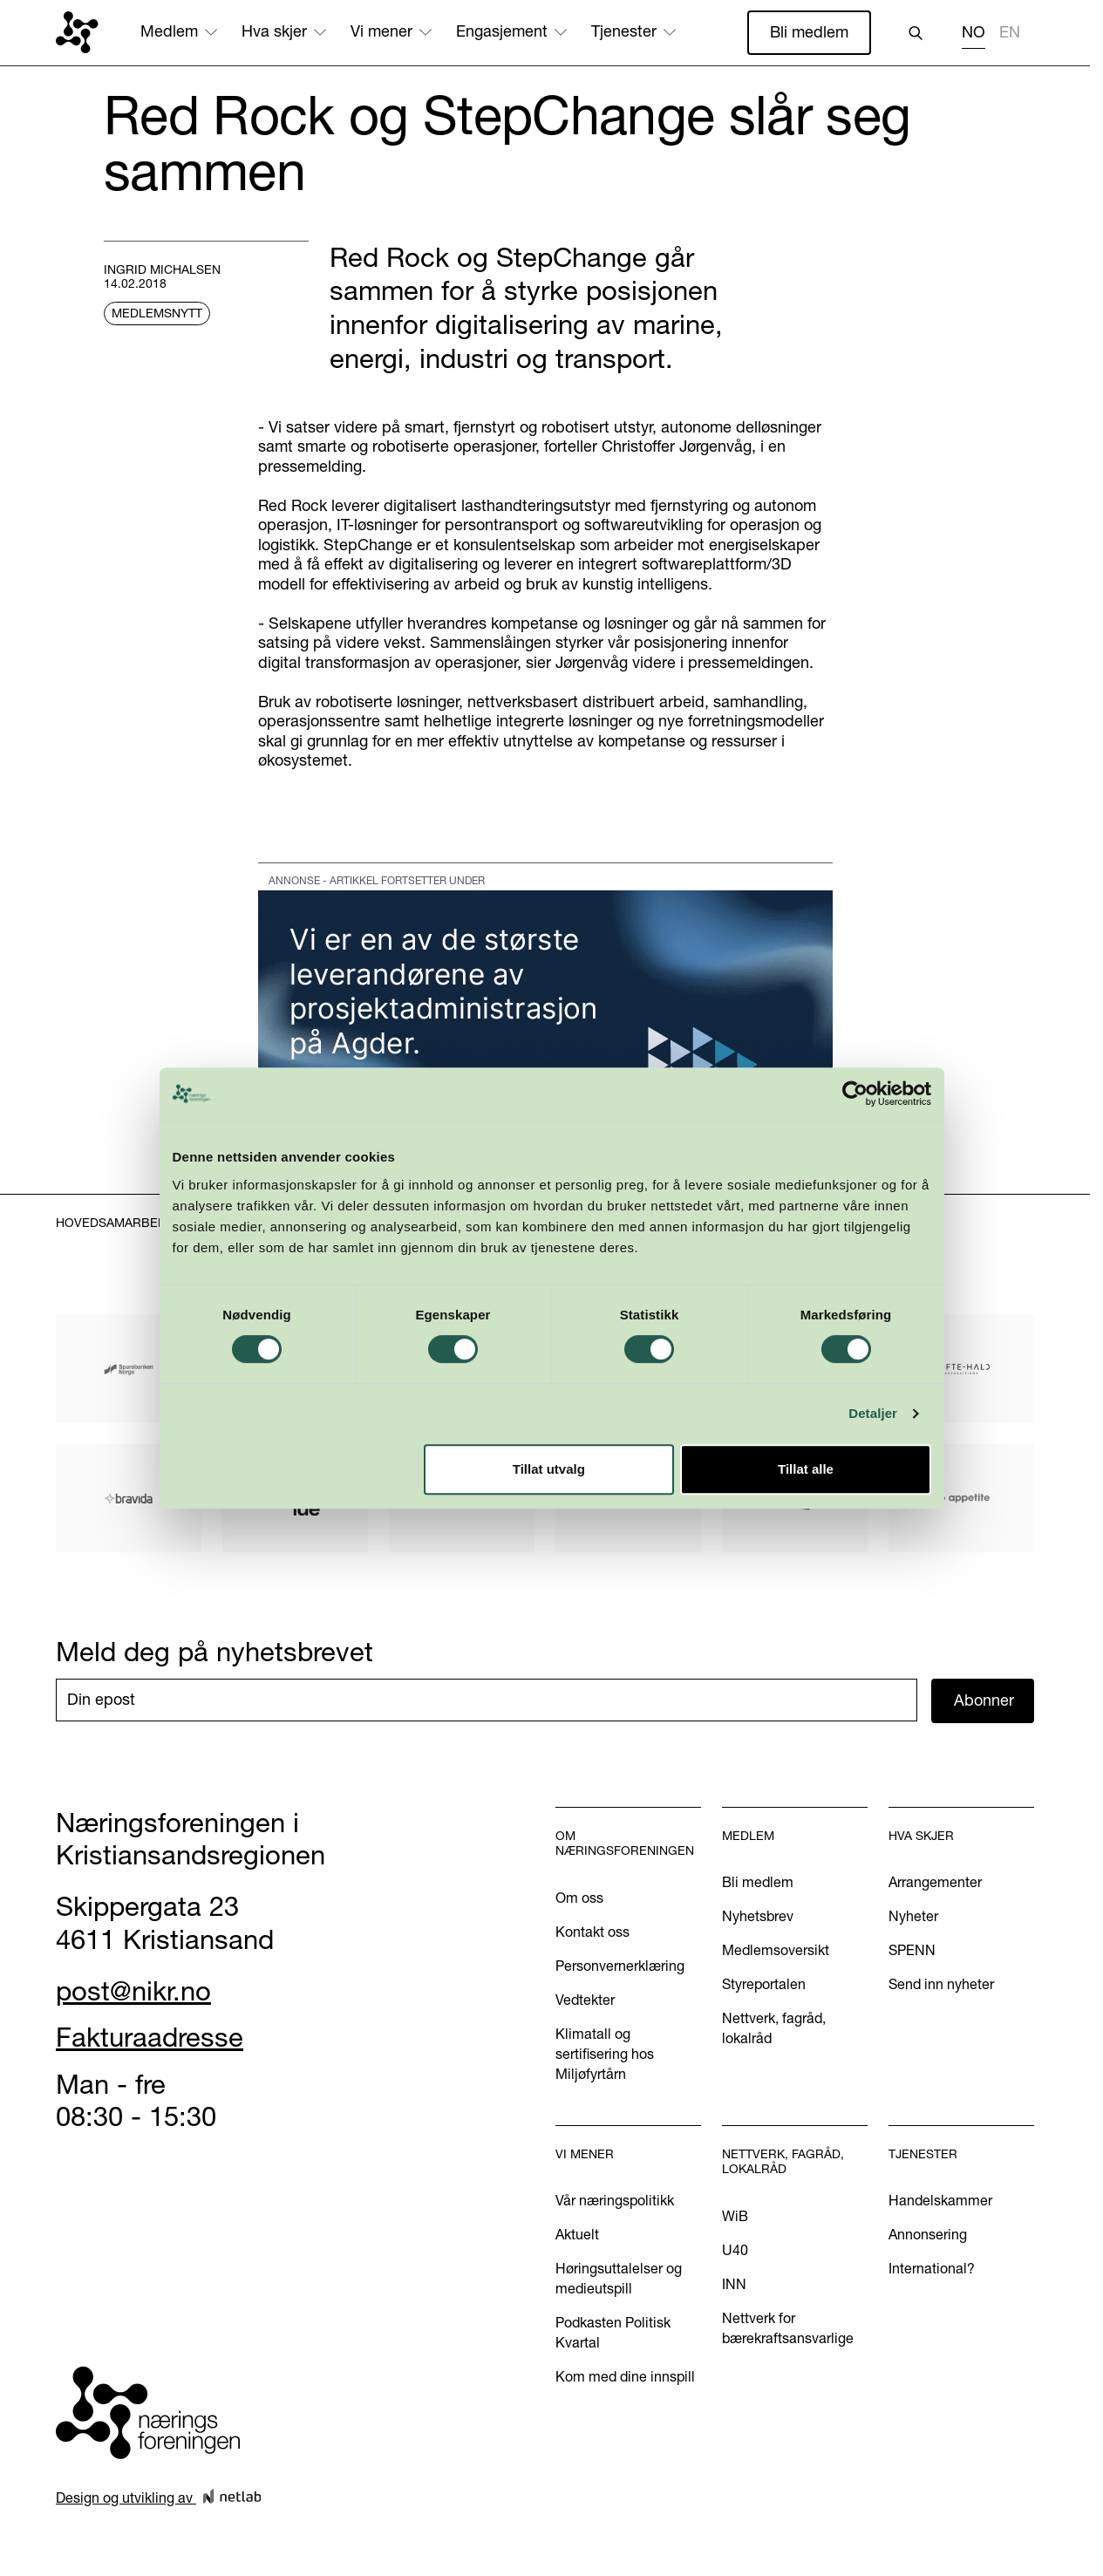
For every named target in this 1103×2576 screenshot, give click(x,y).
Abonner (984, 1700)
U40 (735, 2250)
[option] (1009, 34)
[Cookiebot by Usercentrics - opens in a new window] (860, 1137)
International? (932, 2268)
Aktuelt (577, 2234)
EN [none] (1009, 32)
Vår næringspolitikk (614, 2200)
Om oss (579, 1897)
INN (734, 2284)
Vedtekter (585, 1999)
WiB (735, 2216)
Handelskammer (940, 2200)
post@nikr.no (133, 1990)
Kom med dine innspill (625, 2376)
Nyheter (913, 1916)
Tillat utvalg (549, 1512)
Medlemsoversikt (775, 1950)
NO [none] (973, 32)
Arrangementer (935, 1882)
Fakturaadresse (149, 2037)
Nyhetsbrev (757, 1916)
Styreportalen (764, 1984)
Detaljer (878, 1457)
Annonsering (928, 2234)
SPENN (912, 1950)
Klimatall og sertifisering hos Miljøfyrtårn (604, 2053)
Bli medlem (809, 32)
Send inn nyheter (941, 1984)
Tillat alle (809, 1512)
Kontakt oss (592, 1931)
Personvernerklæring (619, 1965)
